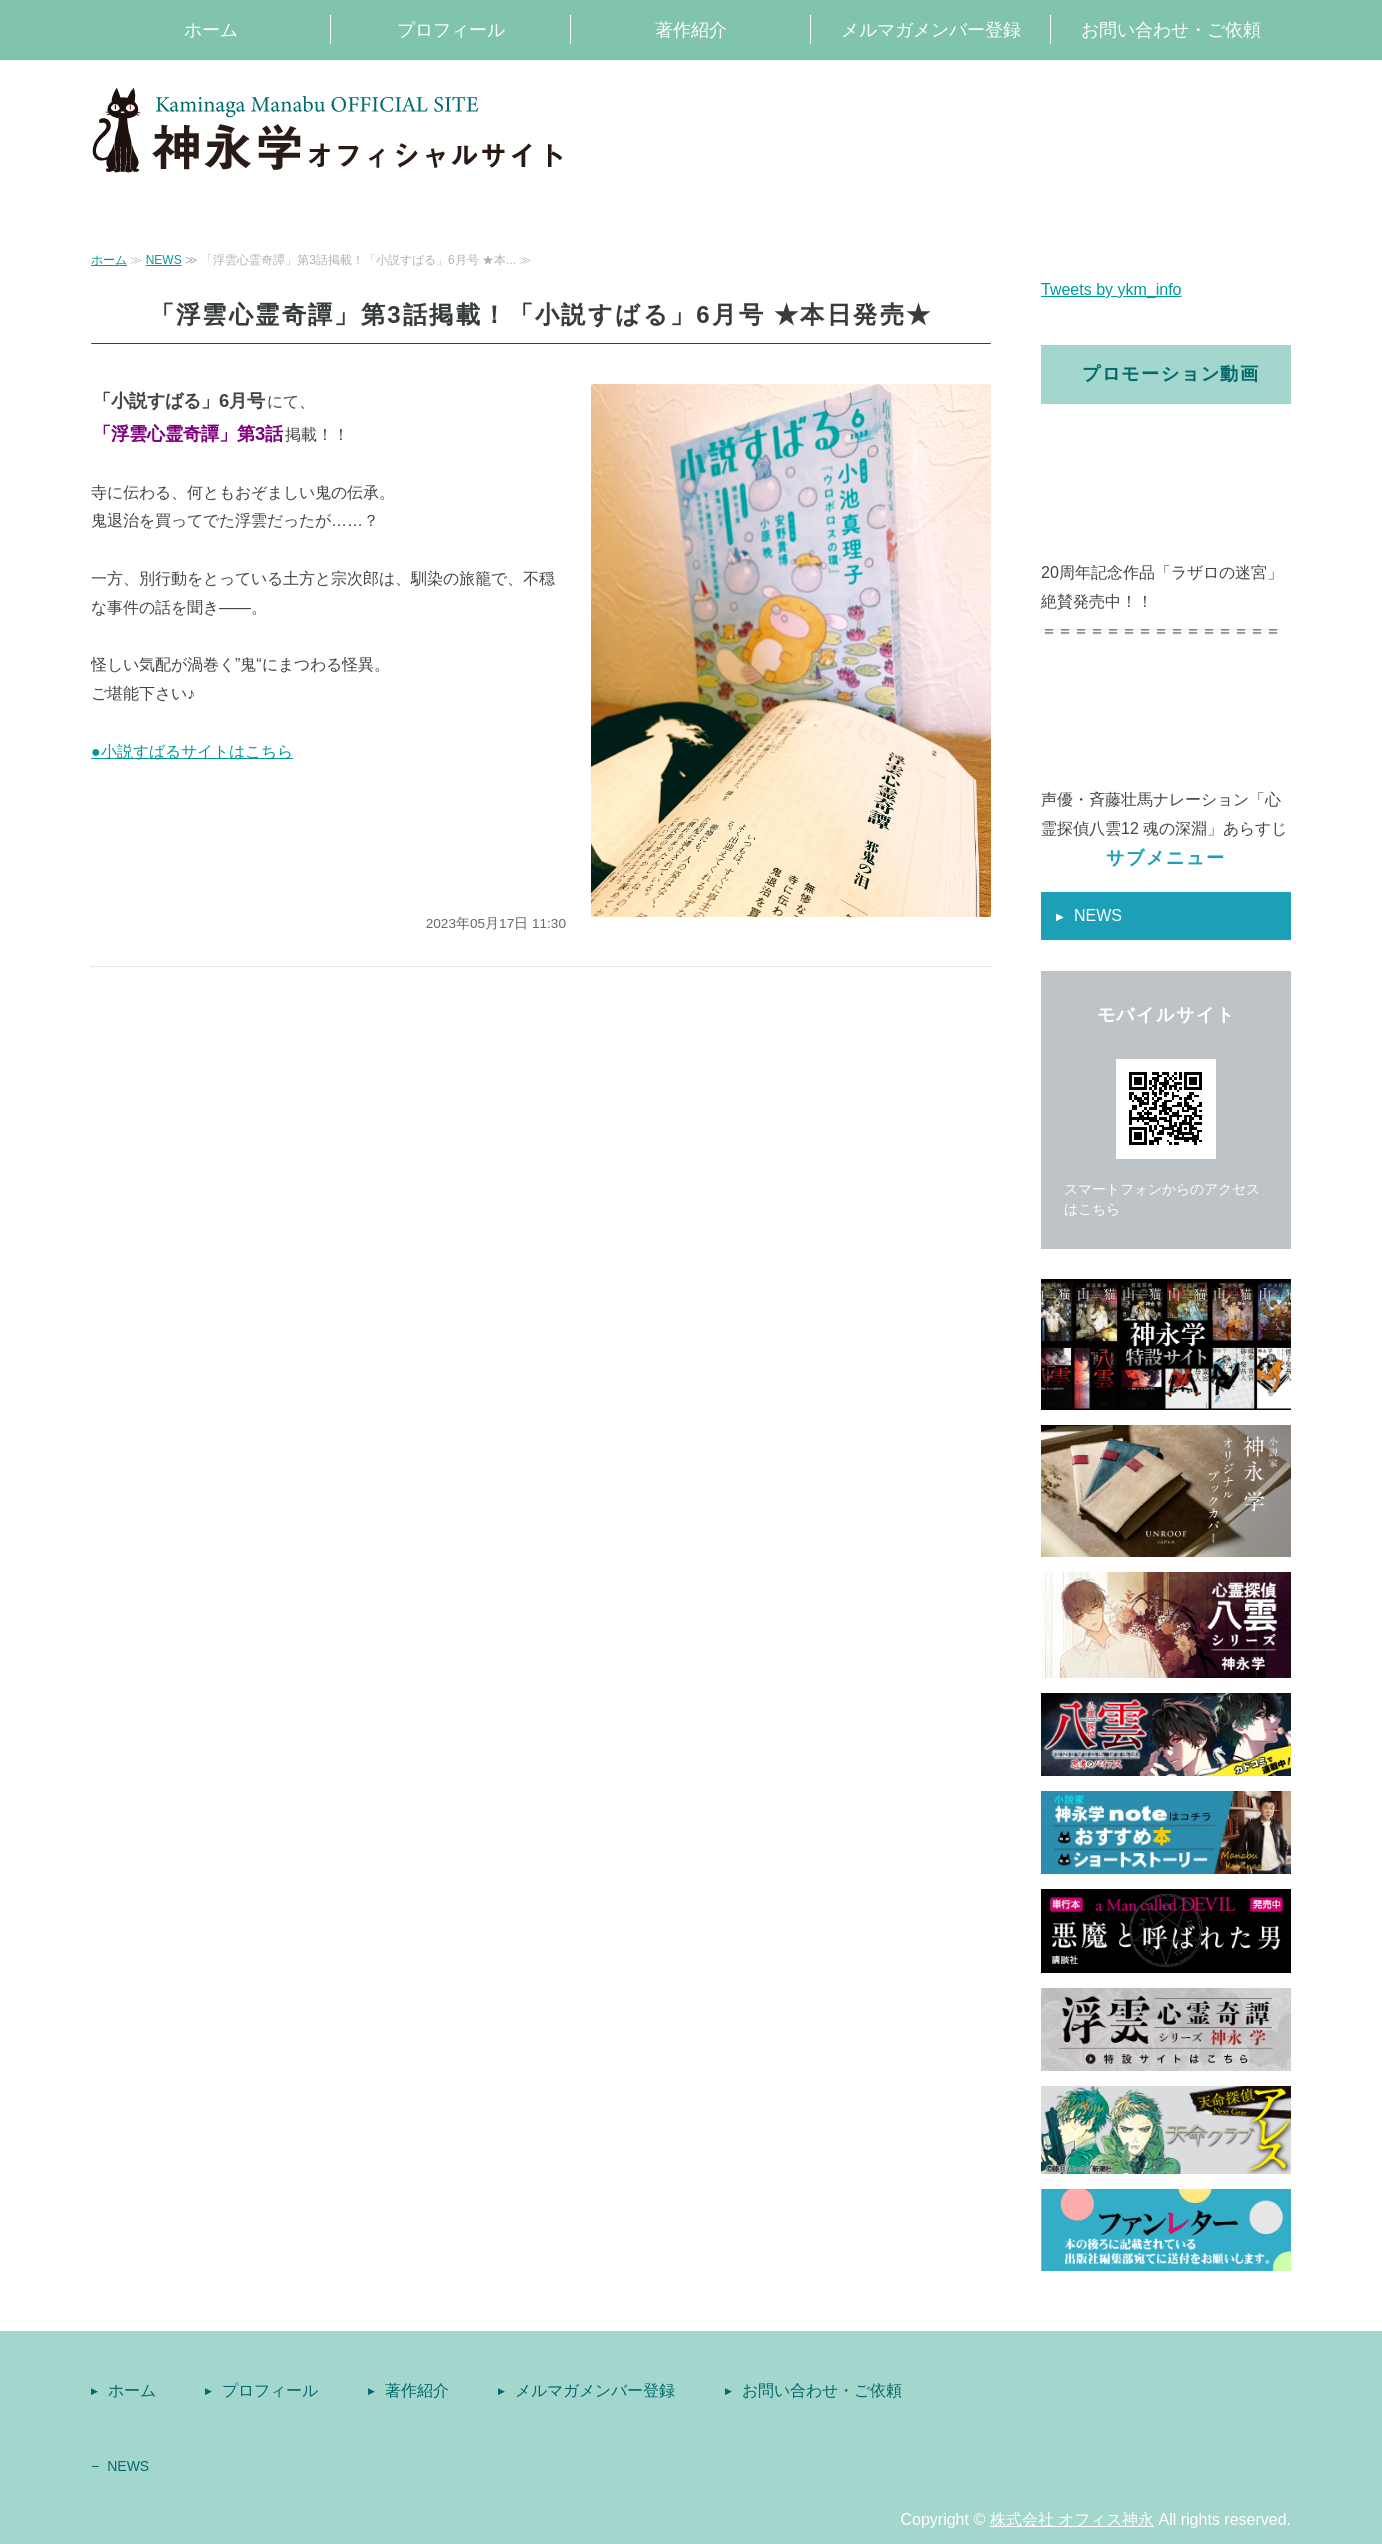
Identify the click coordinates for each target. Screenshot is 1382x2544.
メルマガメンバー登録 (931, 30)
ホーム (211, 30)
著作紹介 (691, 30)
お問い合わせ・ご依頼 (1171, 30)
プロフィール (451, 30)
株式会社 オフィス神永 (1072, 2519)
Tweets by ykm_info (1111, 289)
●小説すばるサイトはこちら (192, 751)
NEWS (164, 260)
